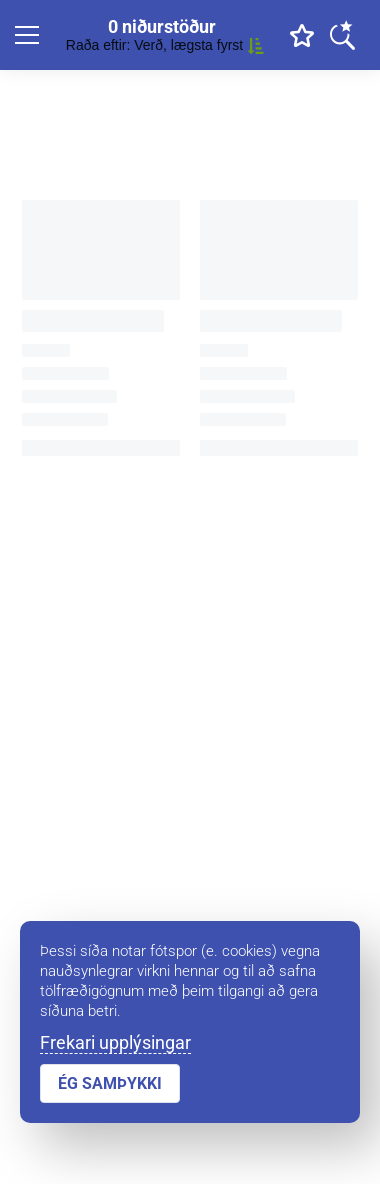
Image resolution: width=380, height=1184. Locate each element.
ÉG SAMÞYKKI (110, 1083)
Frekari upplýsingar (115, 1043)
